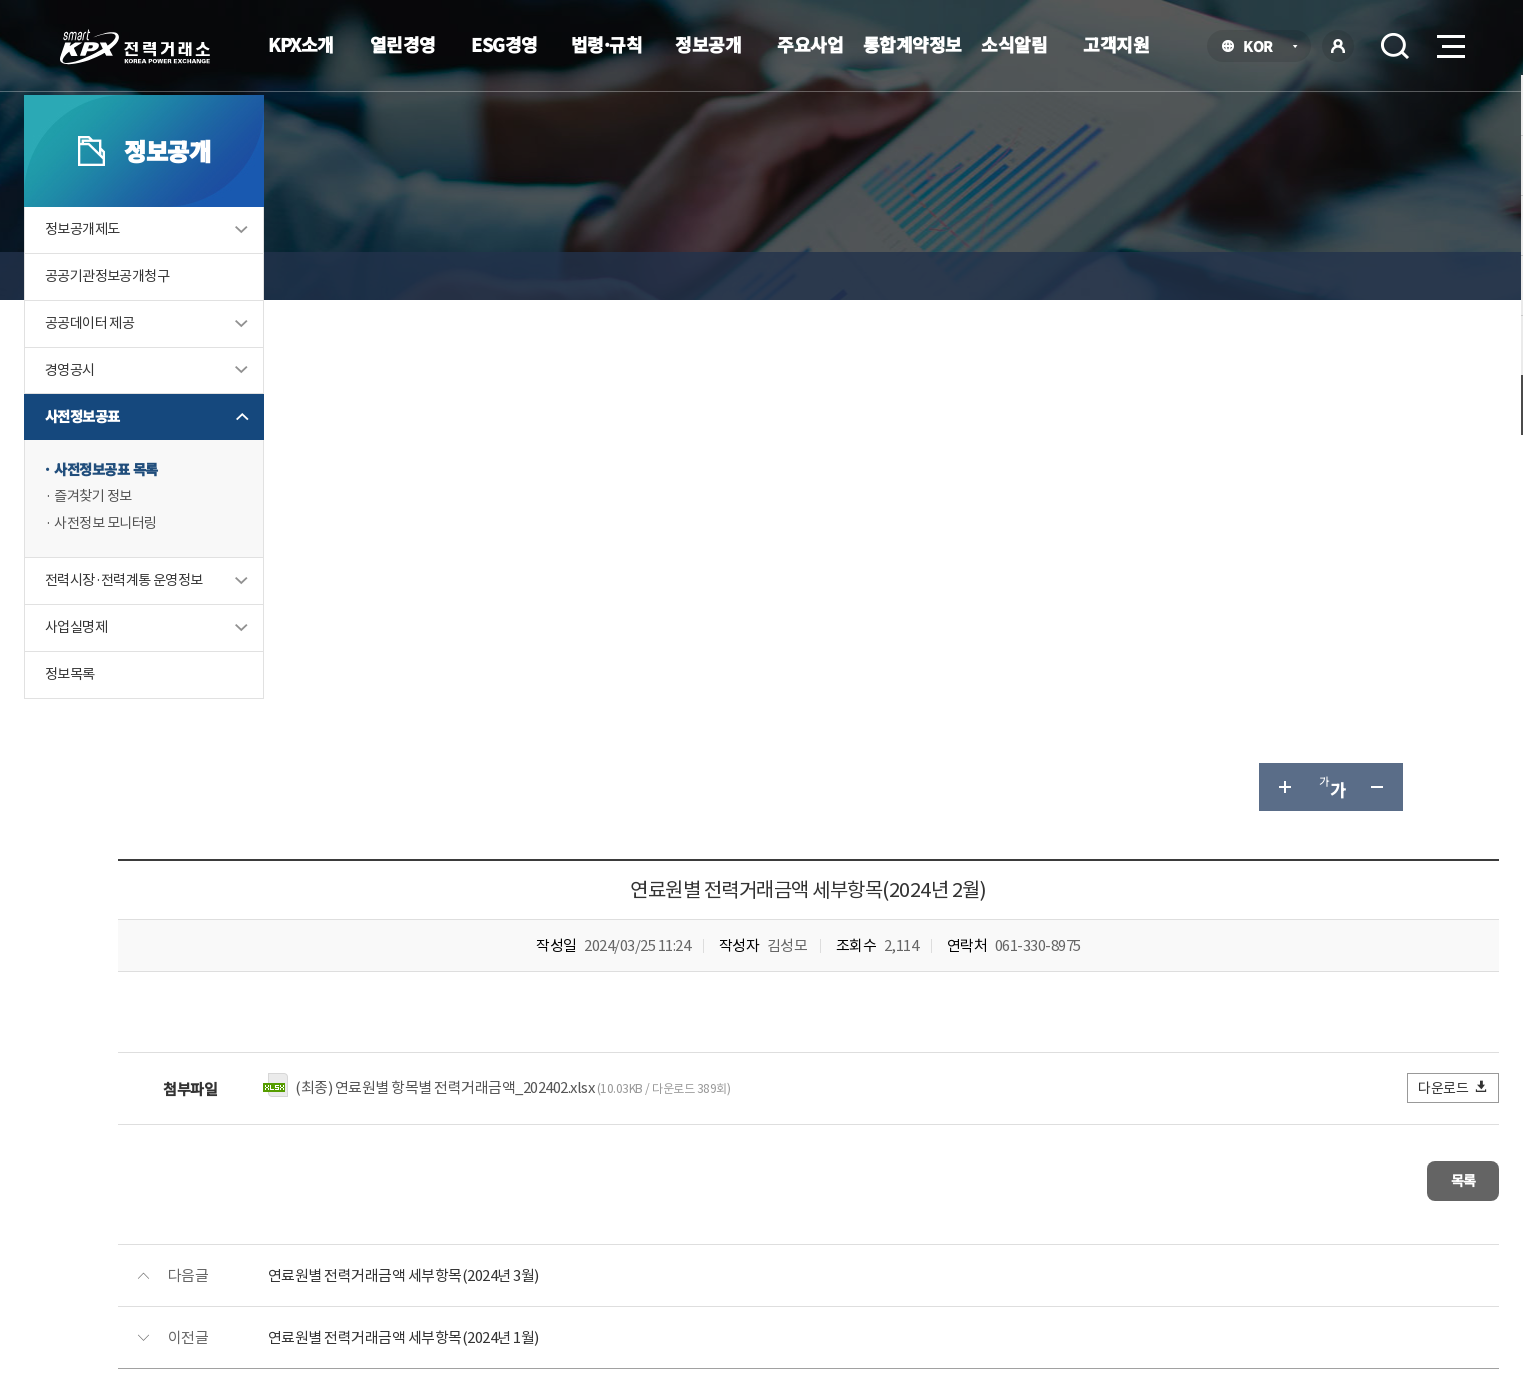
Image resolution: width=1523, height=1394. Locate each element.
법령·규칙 (607, 44)
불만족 (1248, 1013)
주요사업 (810, 44)
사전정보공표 (183, 515)
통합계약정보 (912, 44)
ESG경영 (504, 44)
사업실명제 (176, 731)
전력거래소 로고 (135, 47)
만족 (1098, 1013)
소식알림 (1014, 44)
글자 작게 (1282, 276)
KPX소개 (301, 44)
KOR (1263, 47)
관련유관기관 (1284, 1221)
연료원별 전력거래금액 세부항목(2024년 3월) (687, 755)
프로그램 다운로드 (793, 1218)
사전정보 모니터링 (207, 625)
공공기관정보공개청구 (210, 371)
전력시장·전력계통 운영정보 (228, 683)
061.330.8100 (717, 1279)
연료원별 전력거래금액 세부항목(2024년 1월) (687, 817)
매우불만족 (1347, 1013)
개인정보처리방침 (486, 1218)
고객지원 (1116, 44)
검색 (1395, 46)
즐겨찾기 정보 (194, 597)
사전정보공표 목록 (208, 569)
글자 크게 (1186, 276)
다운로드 (1356, 576)
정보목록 (170, 779)
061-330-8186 (721, 957)
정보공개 (708, 44)
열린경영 (403, 44)
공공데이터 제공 (191, 419)
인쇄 (1378, 276)
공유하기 (1330, 276)
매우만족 (1014, 1013)
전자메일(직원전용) (945, 1218)
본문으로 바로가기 (0, 0)
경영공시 (170, 467)
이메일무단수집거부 (639, 1218)
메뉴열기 (1449, 40)
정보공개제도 (183, 323)
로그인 (1338, 46)
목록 (1341, 665)
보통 (1170, 1013)
